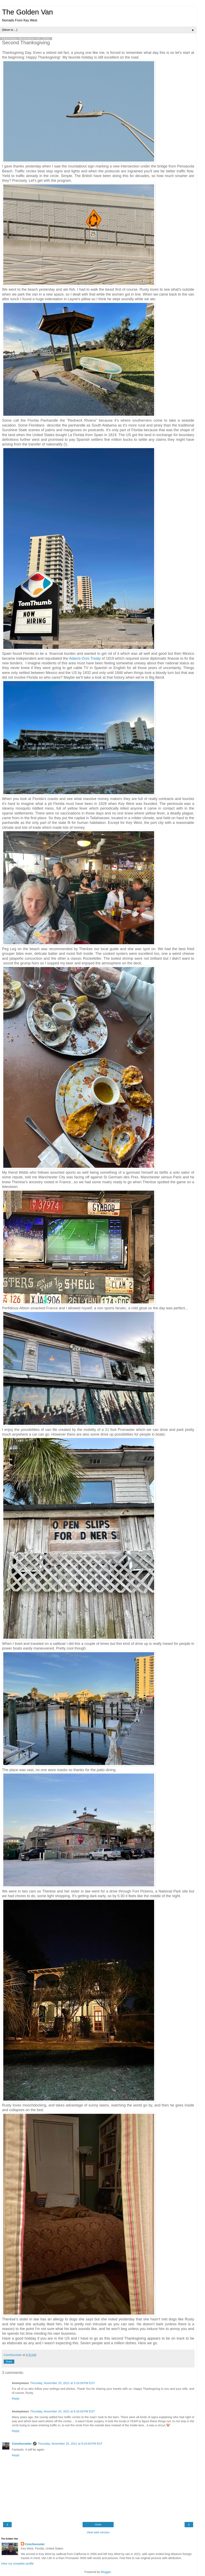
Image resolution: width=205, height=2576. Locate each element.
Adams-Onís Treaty (85, 658)
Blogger (106, 2572)
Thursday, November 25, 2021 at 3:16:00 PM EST (62, 2383)
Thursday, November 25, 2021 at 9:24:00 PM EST (70, 2443)
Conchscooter (22, 2443)
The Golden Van (27, 12)
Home (98, 2524)
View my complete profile (17, 2563)
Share (9, 2361)
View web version (98, 2532)
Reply (15, 2398)
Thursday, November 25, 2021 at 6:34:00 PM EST (62, 2411)
